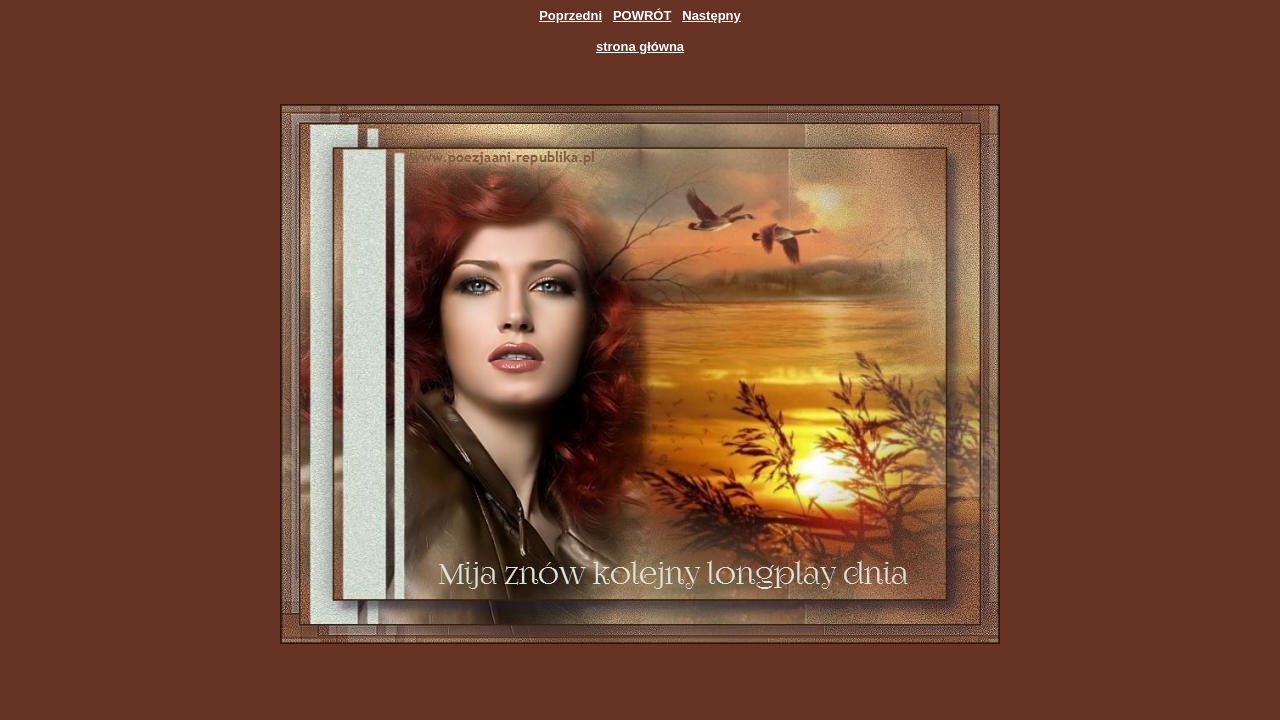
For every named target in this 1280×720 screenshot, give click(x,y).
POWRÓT (642, 15)
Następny (711, 15)
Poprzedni (570, 15)
